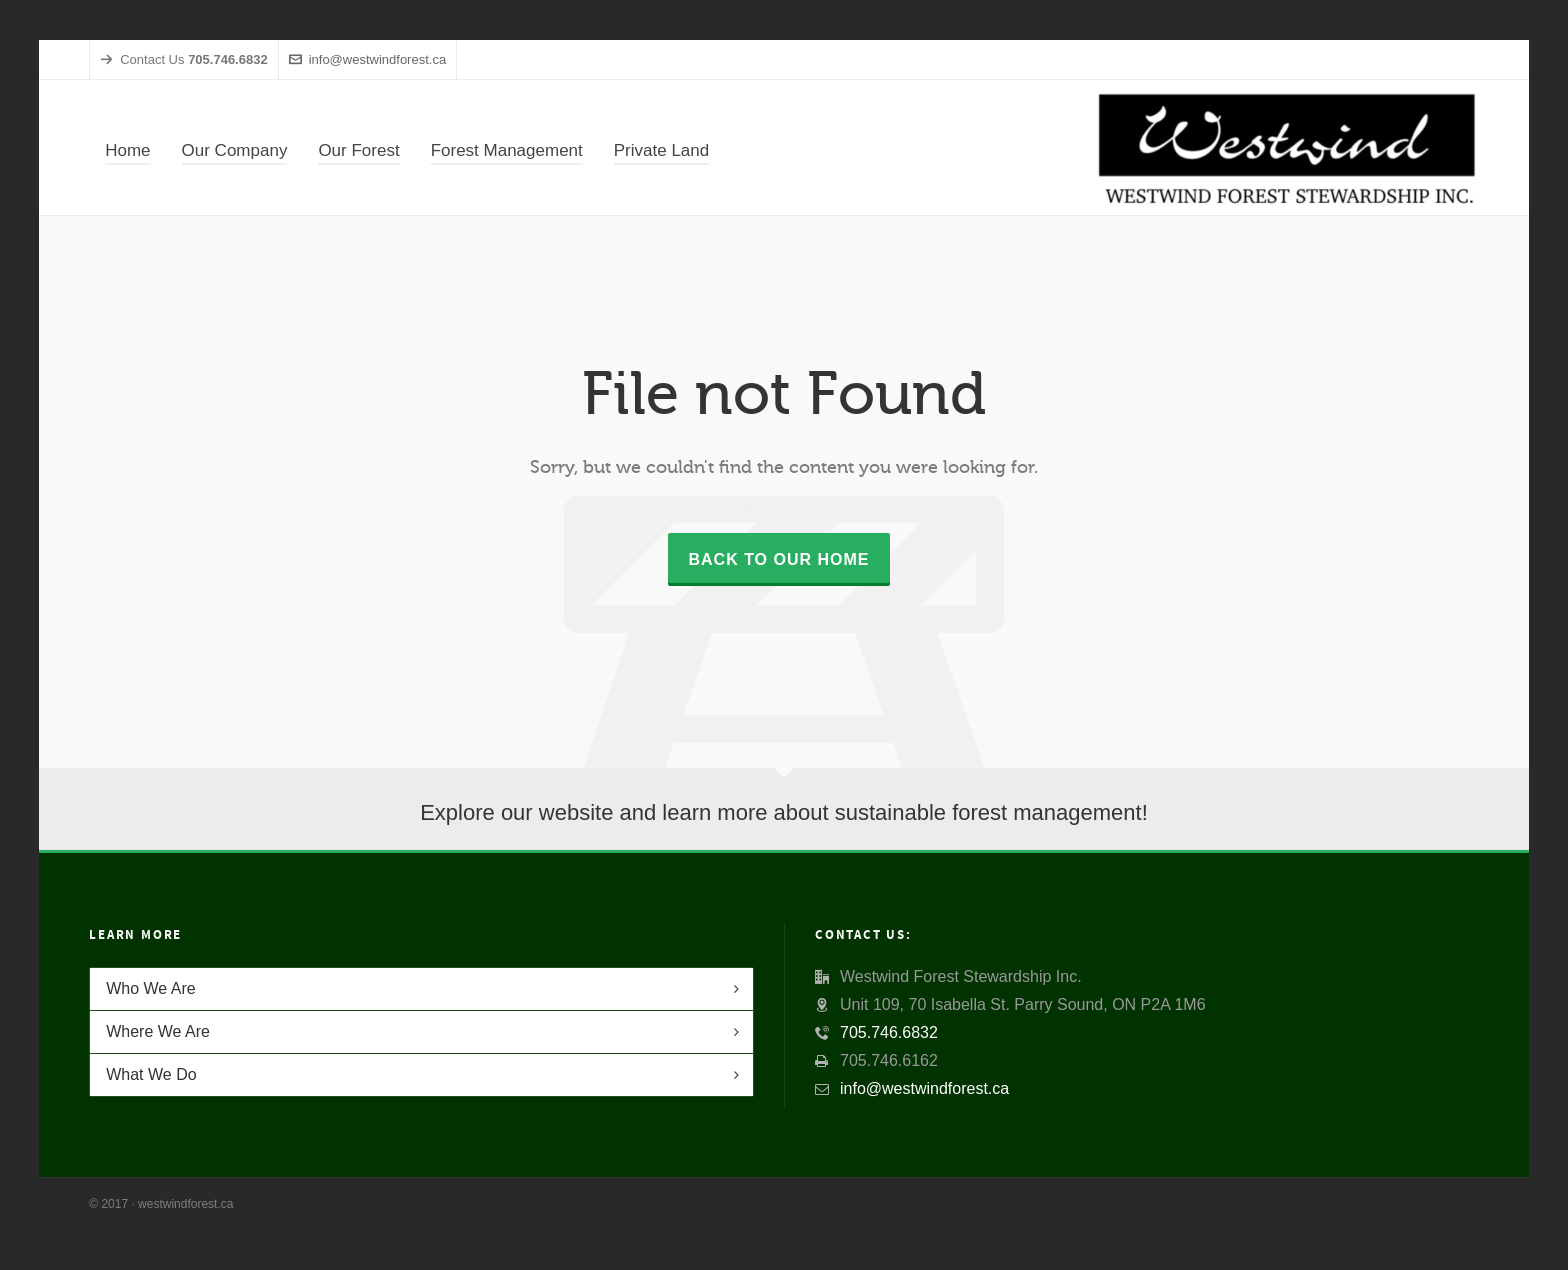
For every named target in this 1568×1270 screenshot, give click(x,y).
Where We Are (158, 1031)
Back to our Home (778, 559)
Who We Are (151, 988)
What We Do (151, 1074)
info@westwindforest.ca (367, 59)
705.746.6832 (889, 1032)
